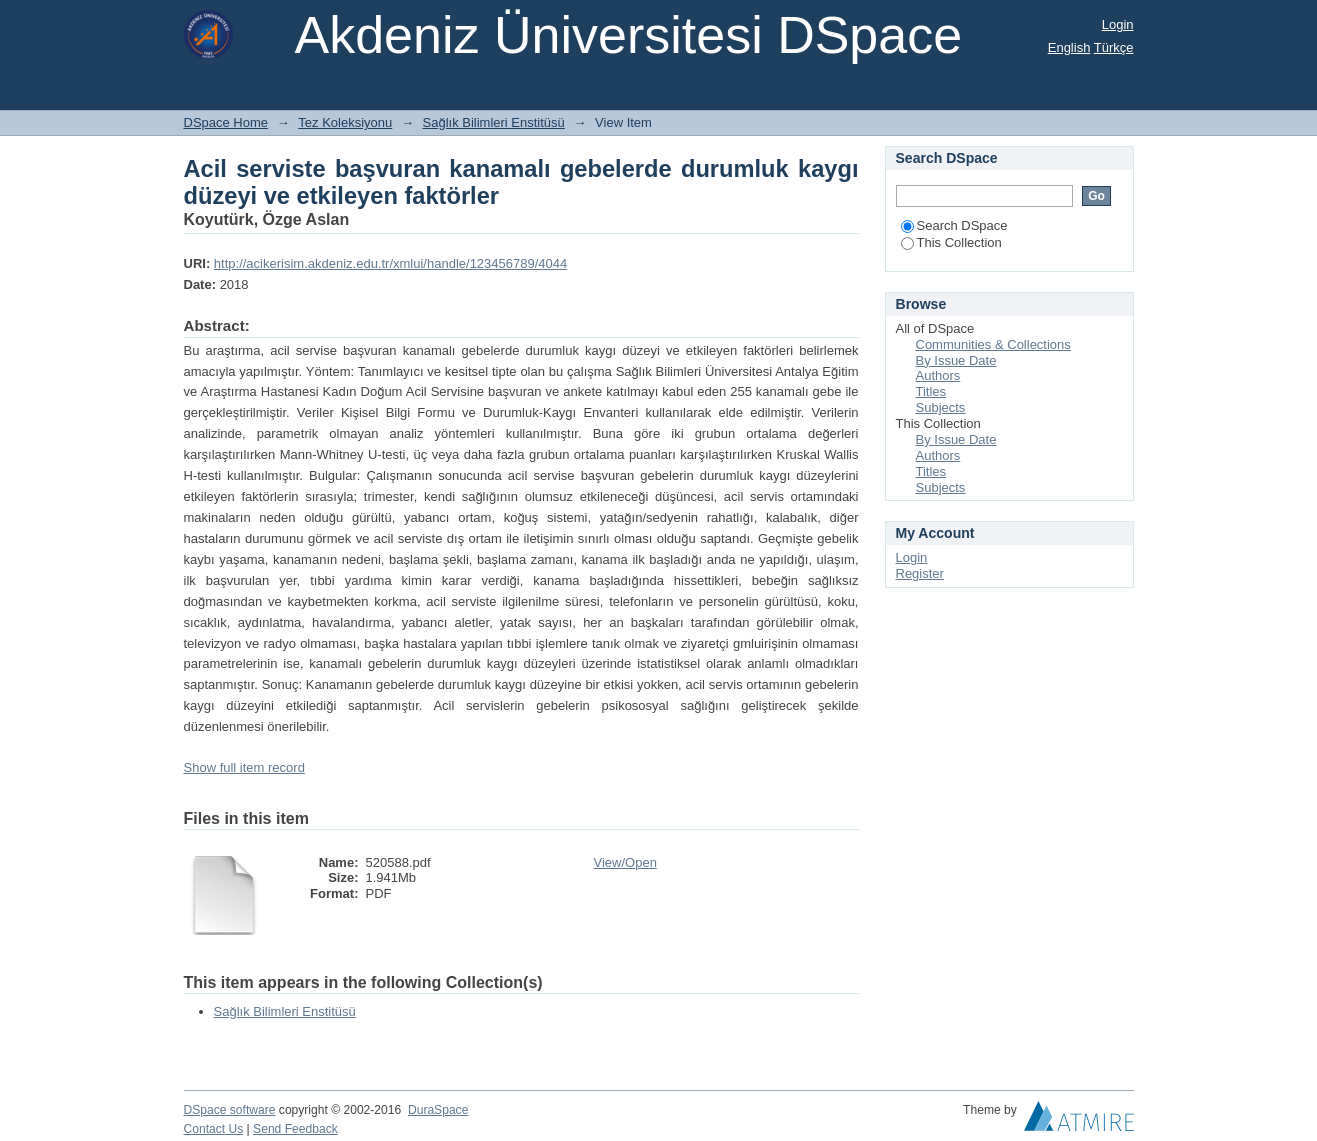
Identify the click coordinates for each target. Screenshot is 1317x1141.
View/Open (625, 862)
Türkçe (1114, 47)
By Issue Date (956, 360)
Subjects (941, 407)
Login (1118, 24)
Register (920, 573)
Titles (931, 391)
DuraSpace (438, 1110)
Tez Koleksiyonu (345, 122)
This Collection (951, 242)
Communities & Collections (993, 344)
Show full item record (244, 767)
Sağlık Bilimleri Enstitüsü (494, 122)
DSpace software (230, 1110)
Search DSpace (954, 225)
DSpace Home (226, 122)
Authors (938, 375)
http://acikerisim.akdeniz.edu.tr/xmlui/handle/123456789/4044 (390, 263)
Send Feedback (295, 1129)
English (1069, 47)
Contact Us (214, 1129)
